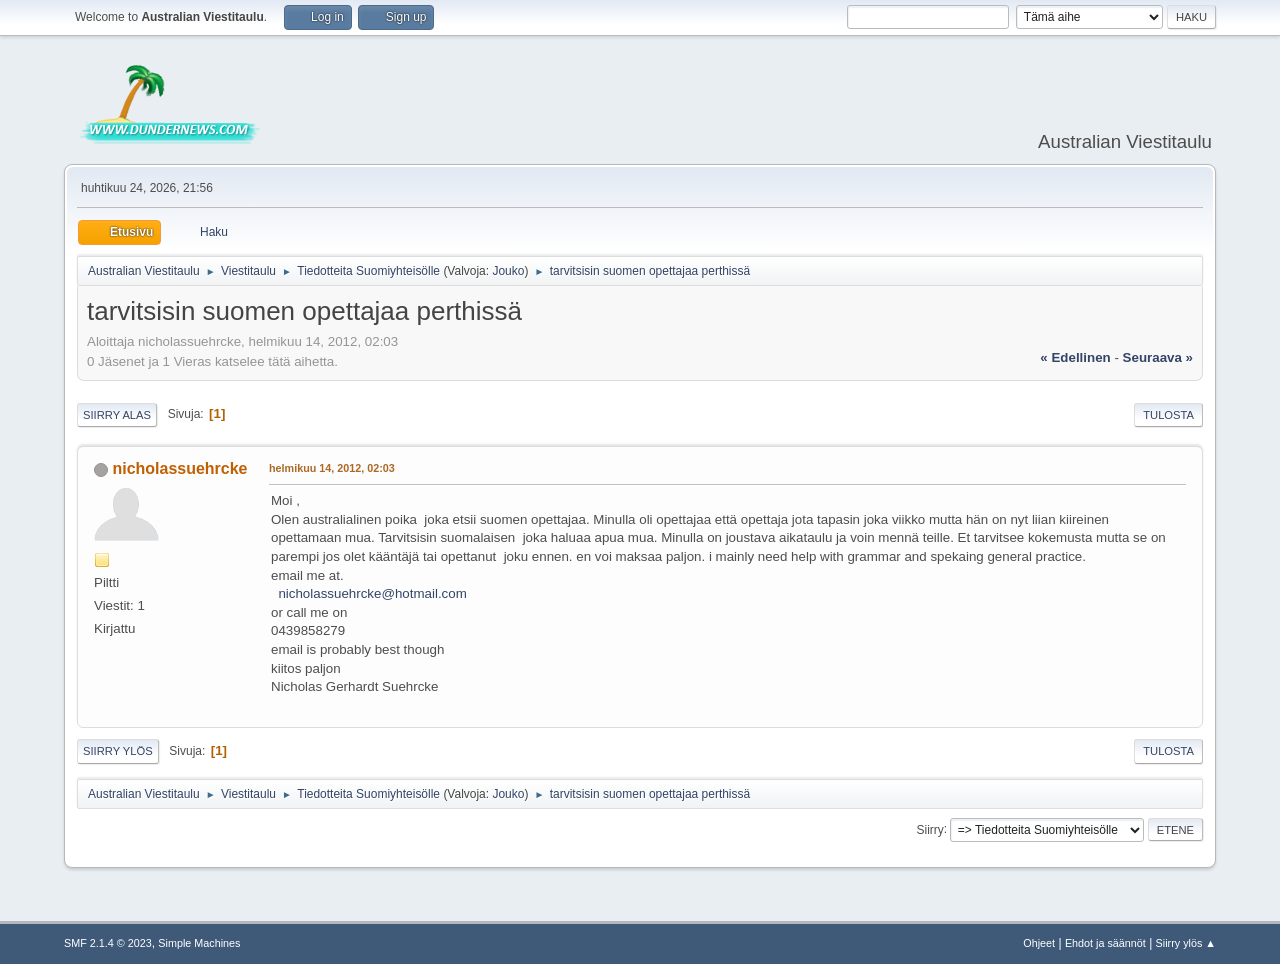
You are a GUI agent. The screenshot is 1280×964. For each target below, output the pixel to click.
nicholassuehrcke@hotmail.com (372, 593)
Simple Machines (199, 943)
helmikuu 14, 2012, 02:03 (332, 468)
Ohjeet (1039, 943)
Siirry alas (117, 415)
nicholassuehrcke (179, 468)
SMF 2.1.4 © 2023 (108, 943)
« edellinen (1075, 357)
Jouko (508, 271)
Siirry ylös (118, 751)
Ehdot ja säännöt (1105, 943)
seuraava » (1158, 357)
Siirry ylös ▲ (1186, 943)
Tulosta (1168, 415)
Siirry (929, 829)
